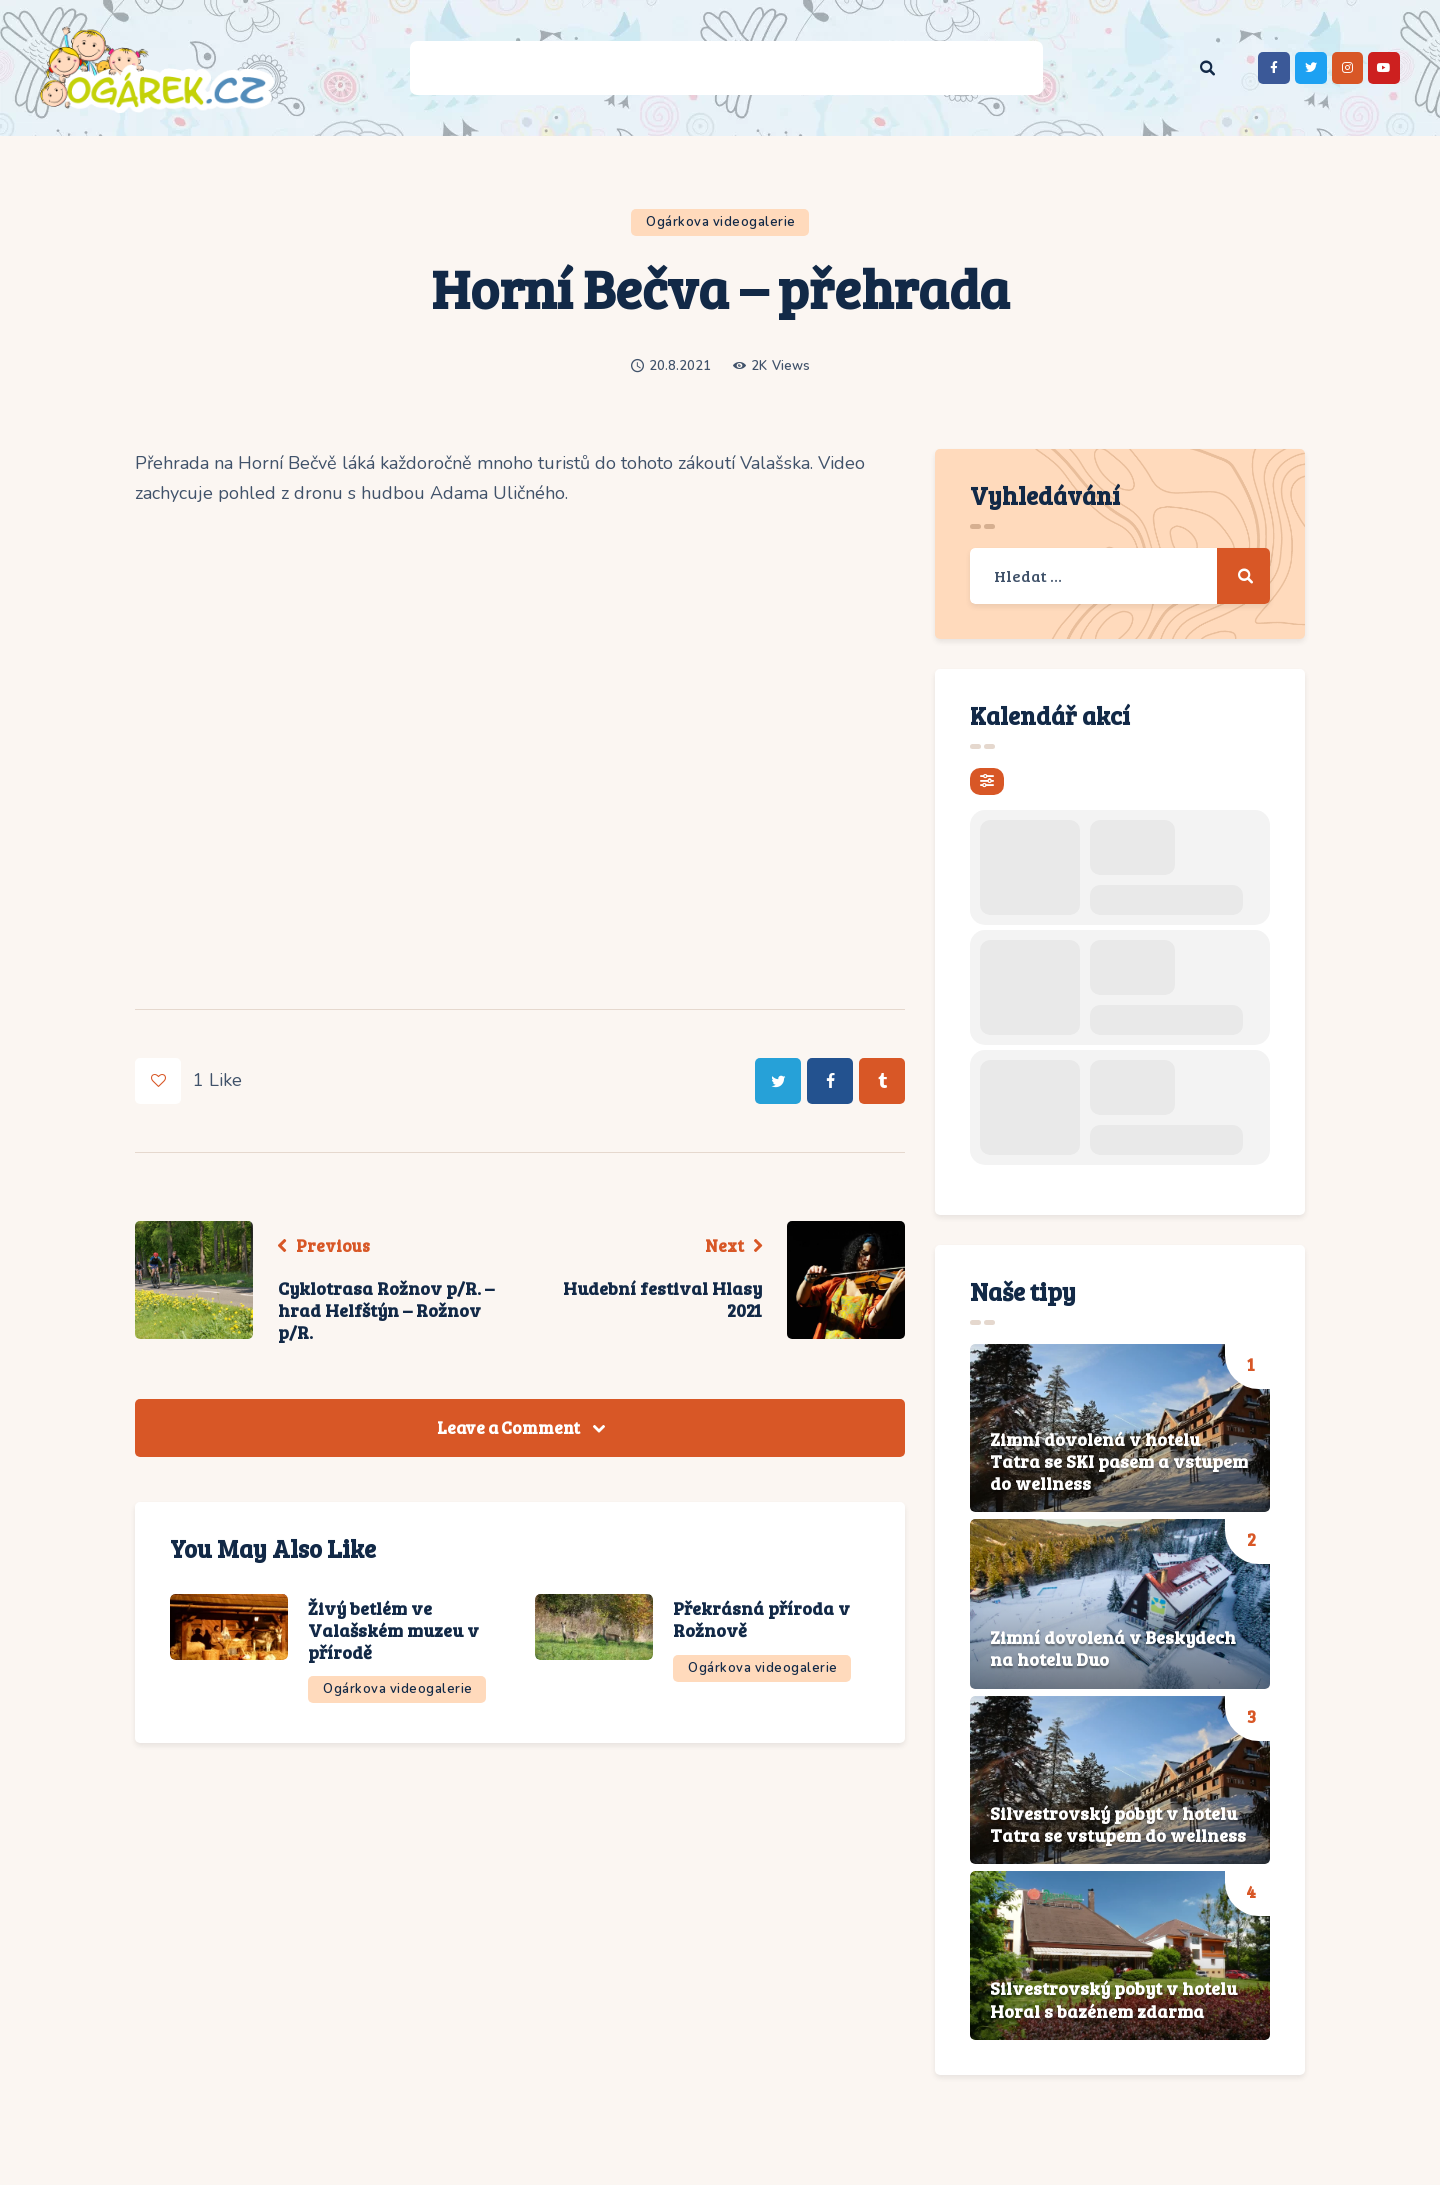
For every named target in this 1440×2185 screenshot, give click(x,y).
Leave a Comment (510, 1427)
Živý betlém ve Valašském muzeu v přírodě (393, 1630)
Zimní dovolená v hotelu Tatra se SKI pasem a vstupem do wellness (1119, 1461)
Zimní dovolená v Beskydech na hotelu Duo (1113, 1648)
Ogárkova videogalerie (721, 222)
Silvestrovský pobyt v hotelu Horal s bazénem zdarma (1113, 1999)
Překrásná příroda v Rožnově (761, 1620)
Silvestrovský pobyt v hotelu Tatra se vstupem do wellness (1118, 1824)
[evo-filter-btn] (987, 781)
